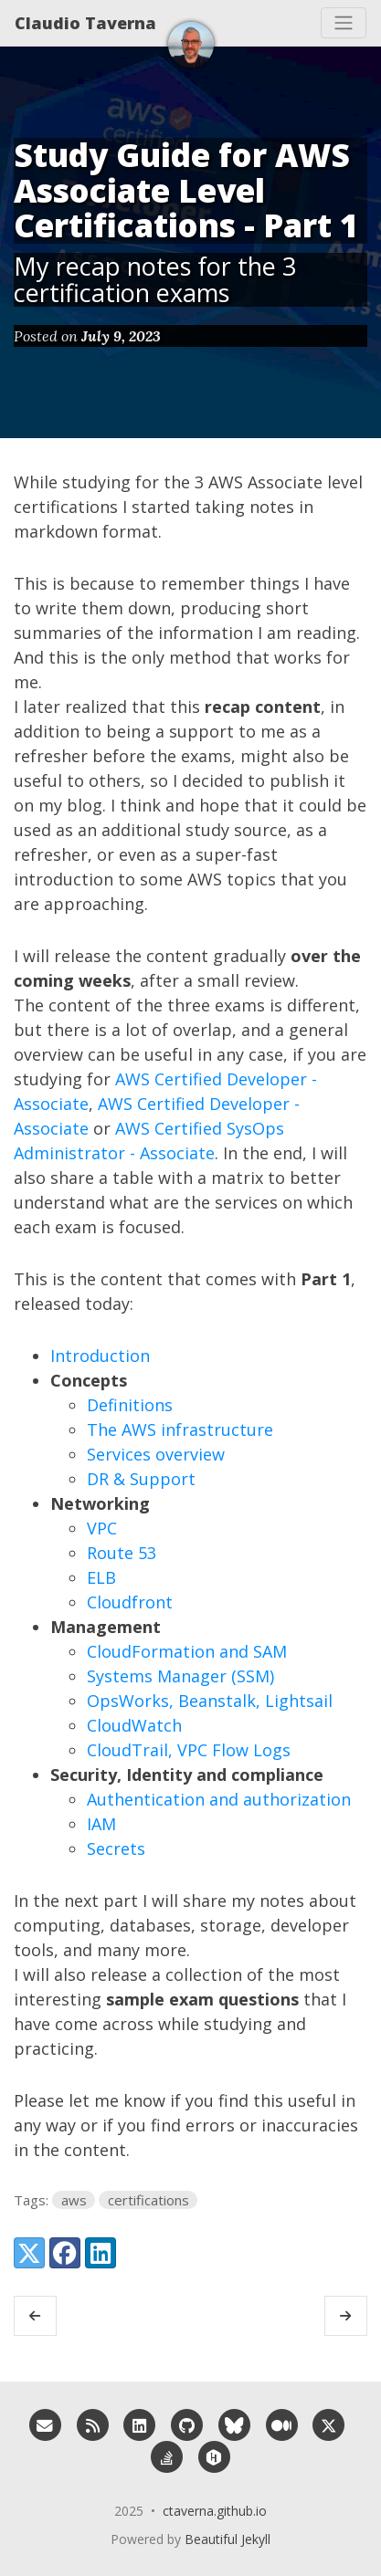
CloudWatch (134, 1725)
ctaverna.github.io (215, 2510)
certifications (148, 2200)
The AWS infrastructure (180, 1429)
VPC (102, 1528)
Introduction (100, 1356)
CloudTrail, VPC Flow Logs (189, 1750)
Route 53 (121, 1553)
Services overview (156, 1454)
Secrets (116, 1848)
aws (74, 2200)
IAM (101, 1824)
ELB (101, 1577)
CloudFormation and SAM (187, 1651)
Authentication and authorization (219, 1799)
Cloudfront (130, 1602)
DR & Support (141, 1479)
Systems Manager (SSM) (180, 1676)
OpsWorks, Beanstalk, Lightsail (210, 1701)
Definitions (130, 1405)
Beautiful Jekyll (227, 2539)
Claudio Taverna (85, 23)
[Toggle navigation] (343, 22)
